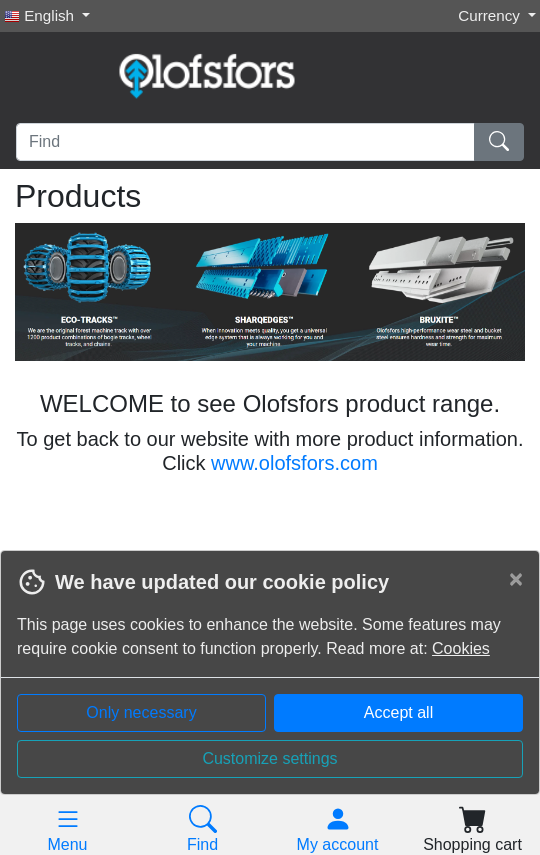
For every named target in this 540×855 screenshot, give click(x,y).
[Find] (245, 142)
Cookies (461, 648)
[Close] (516, 579)
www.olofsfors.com (294, 463)
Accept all (398, 712)
